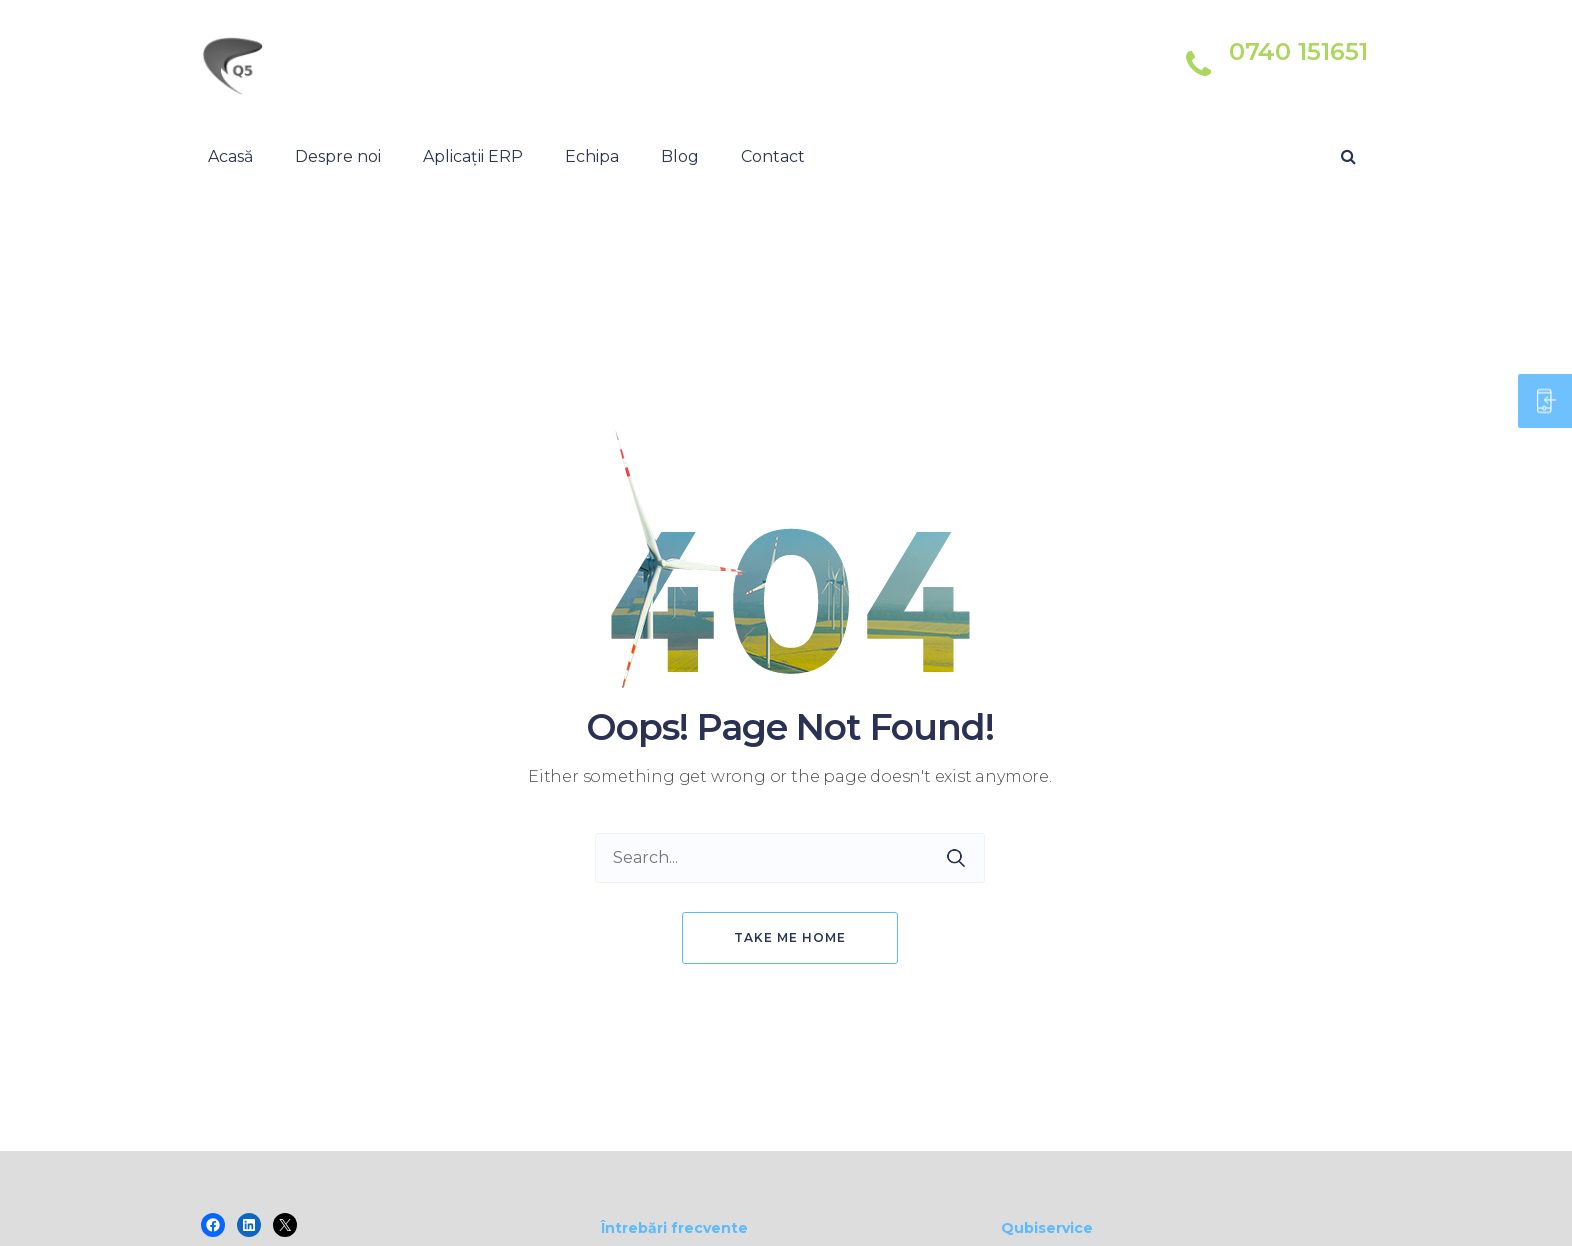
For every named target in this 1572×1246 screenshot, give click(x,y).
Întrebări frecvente (674, 1228)
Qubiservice (1047, 1228)
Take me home (790, 937)
